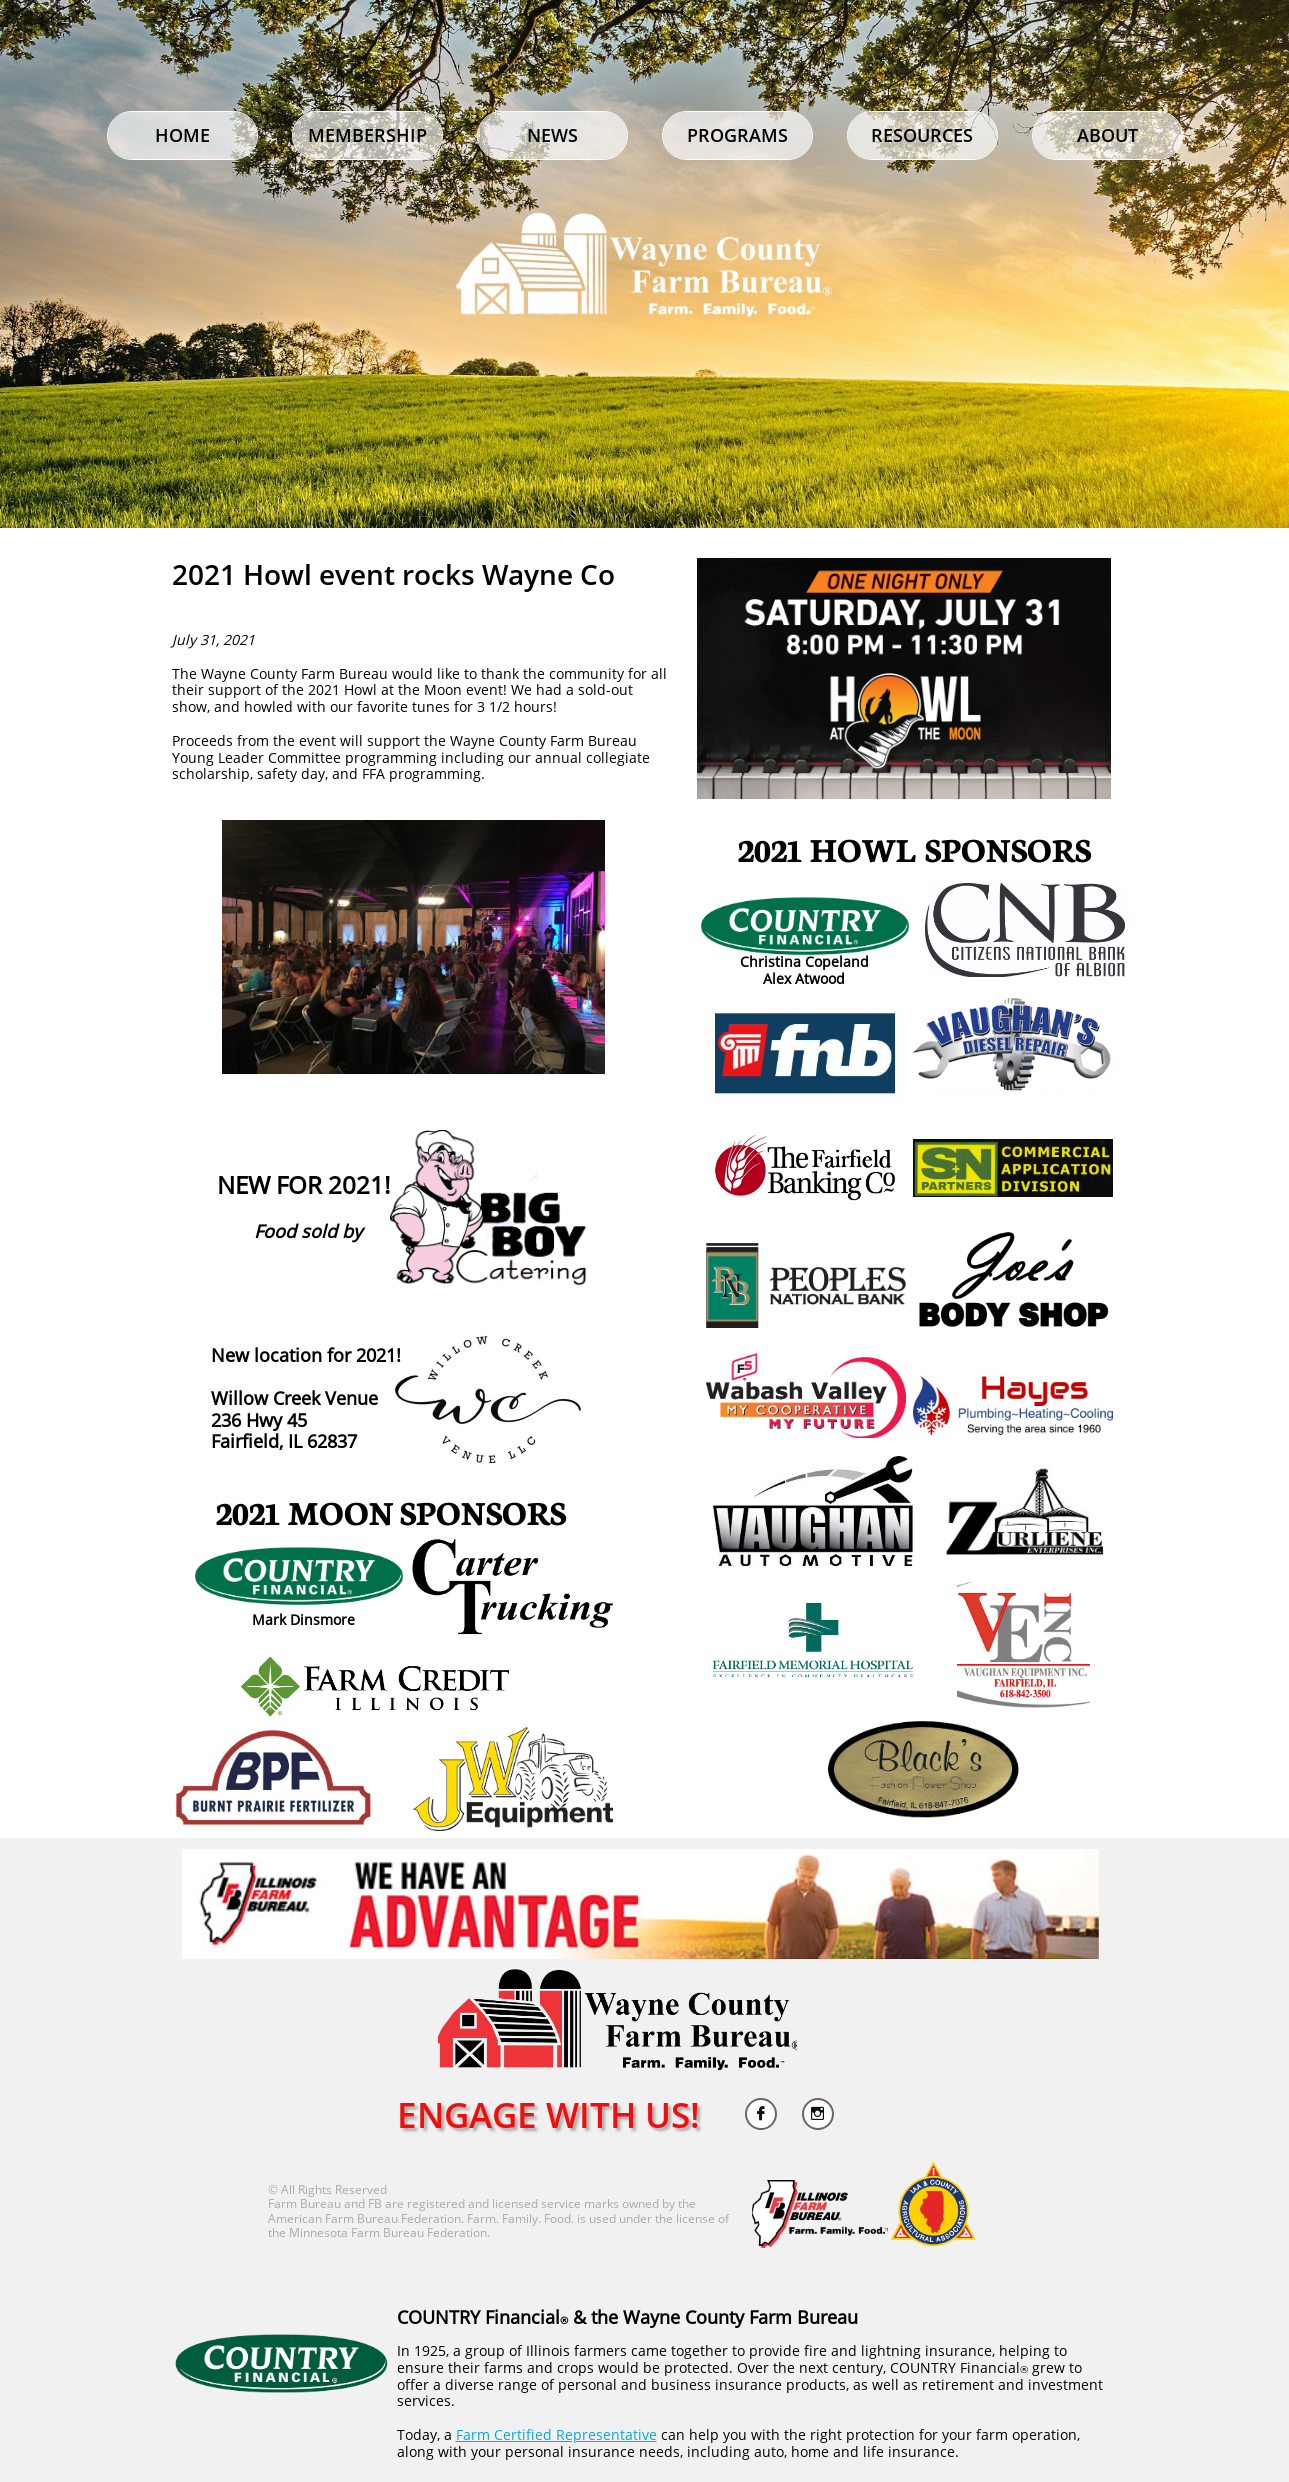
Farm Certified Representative (556, 2434)
